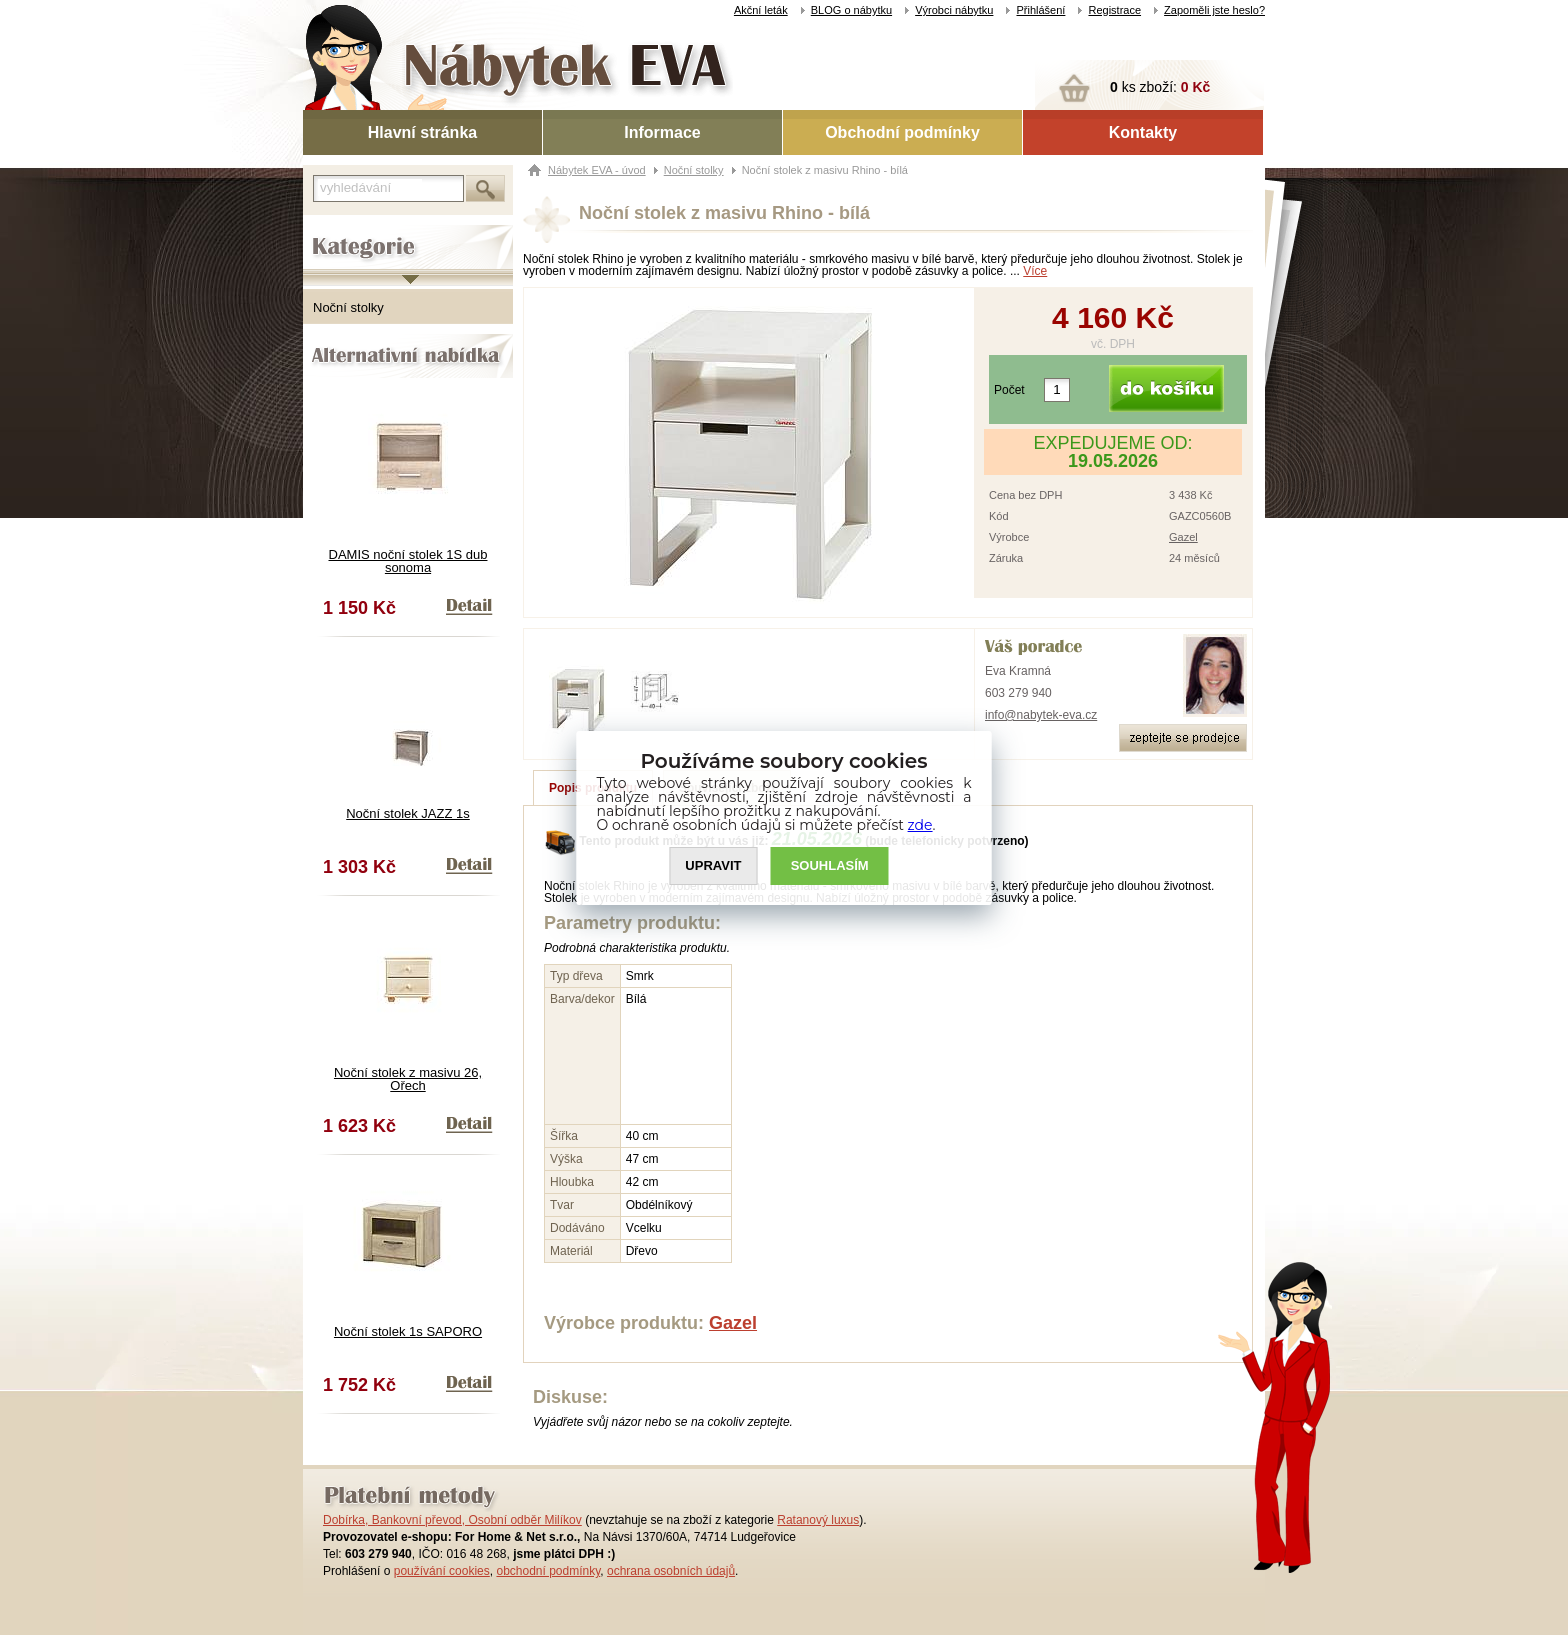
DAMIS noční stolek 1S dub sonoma (408, 561)
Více (1035, 271)
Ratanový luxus (818, 1520)
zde (920, 825)
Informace (662, 132)
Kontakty (1143, 132)
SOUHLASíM (830, 865)
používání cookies (442, 1571)
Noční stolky (348, 307)
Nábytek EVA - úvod (597, 170)
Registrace (1114, 10)
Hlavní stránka (422, 132)
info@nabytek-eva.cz (1041, 715)
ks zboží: (1160, 87)
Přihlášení (1040, 10)
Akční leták (761, 10)
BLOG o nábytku (851, 10)
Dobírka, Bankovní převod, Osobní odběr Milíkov (452, 1520)
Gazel (1183, 537)
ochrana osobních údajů (671, 1571)
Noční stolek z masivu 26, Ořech (408, 1079)
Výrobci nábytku (954, 10)
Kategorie (330, 231)
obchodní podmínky (548, 1571)
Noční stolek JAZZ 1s (408, 813)
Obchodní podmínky (902, 132)
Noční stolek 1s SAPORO (408, 1331)
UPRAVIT (713, 865)
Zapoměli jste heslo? (1214, 10)
